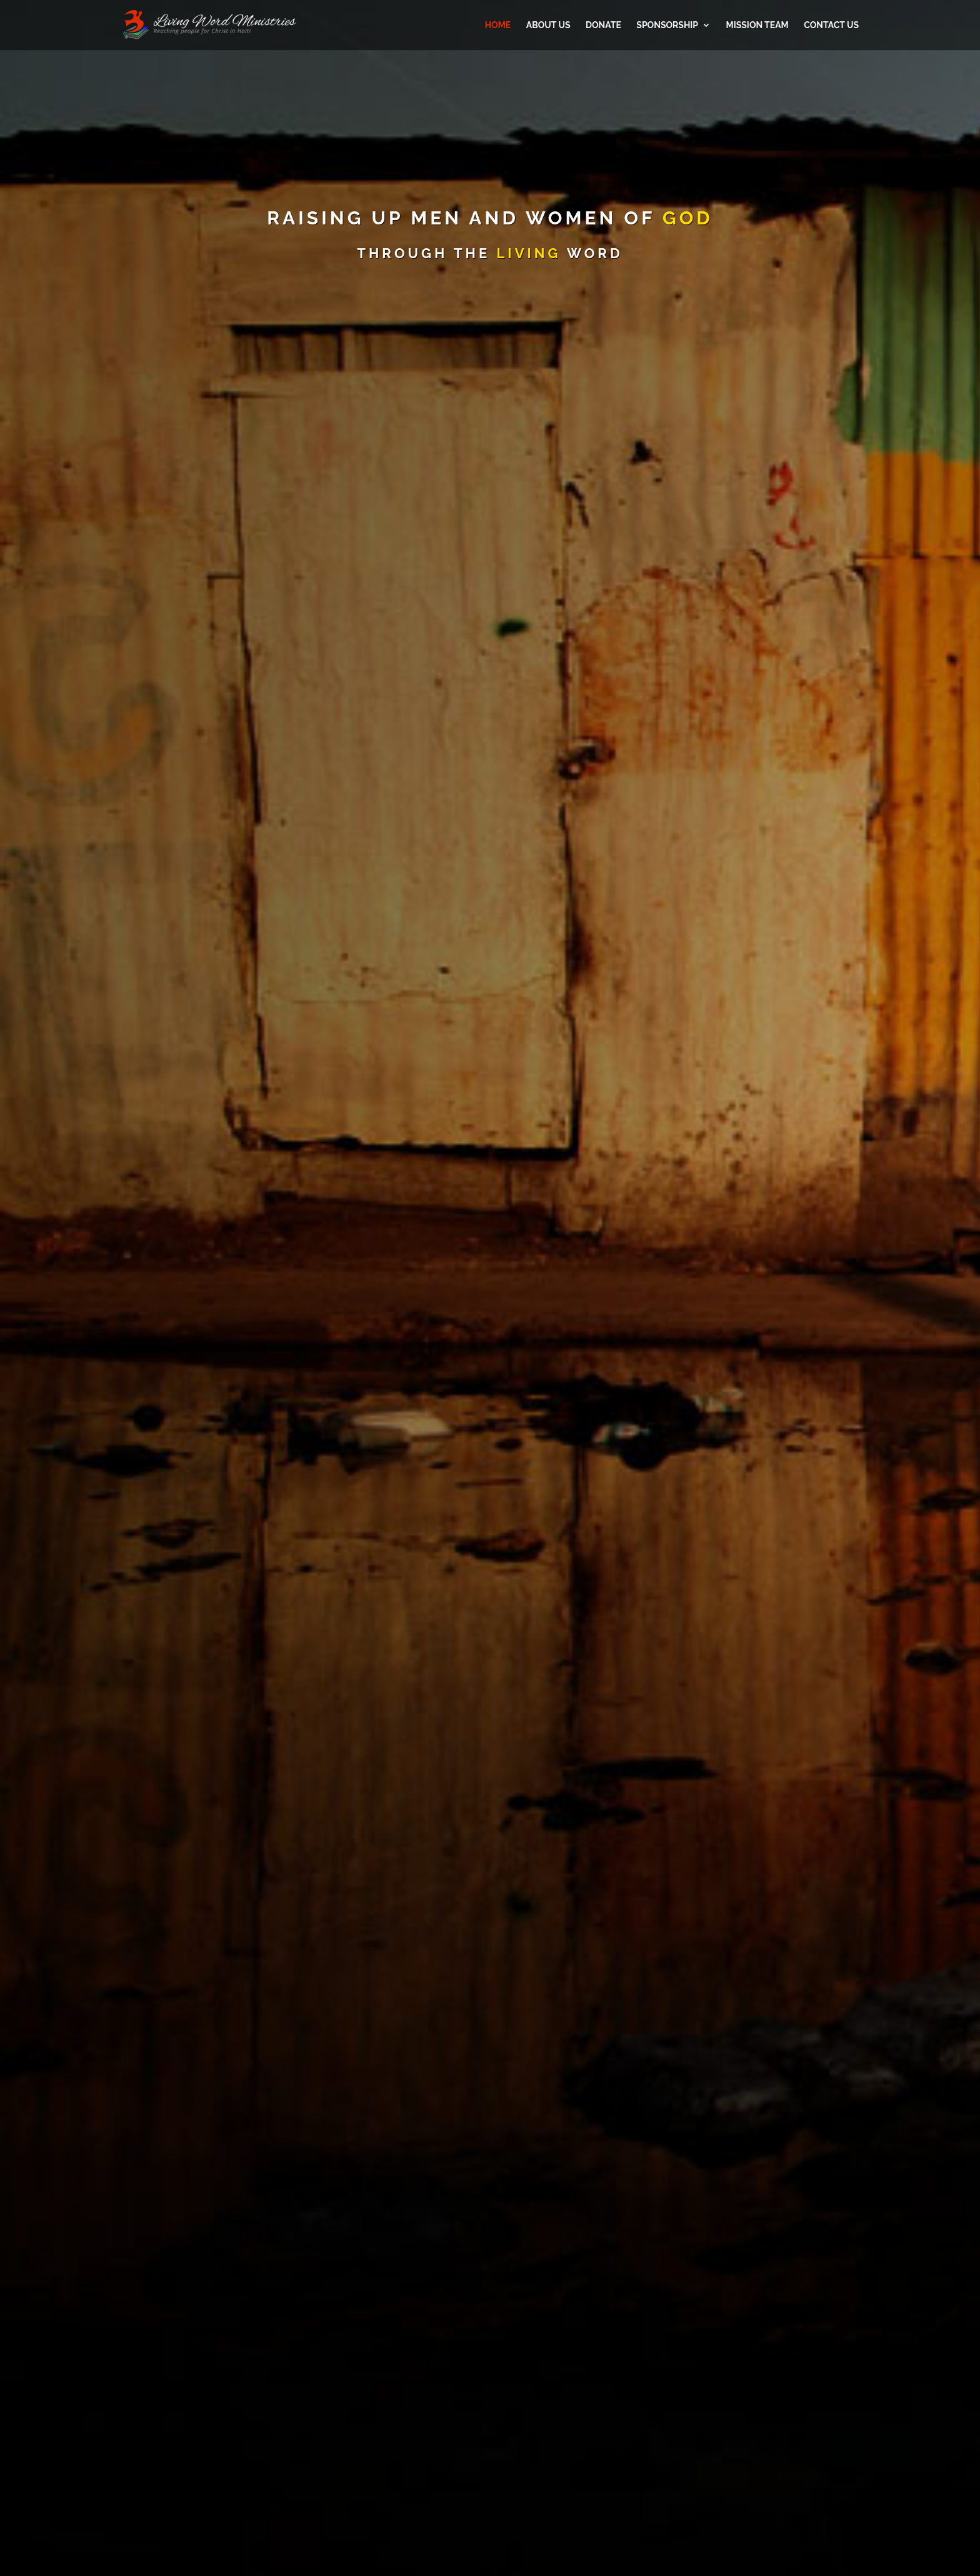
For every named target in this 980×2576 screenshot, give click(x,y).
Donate (603, 25)
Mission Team (757, 25)
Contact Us (831, 25)
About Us (548, 25)
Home (498, 25)
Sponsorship (667, 25)
